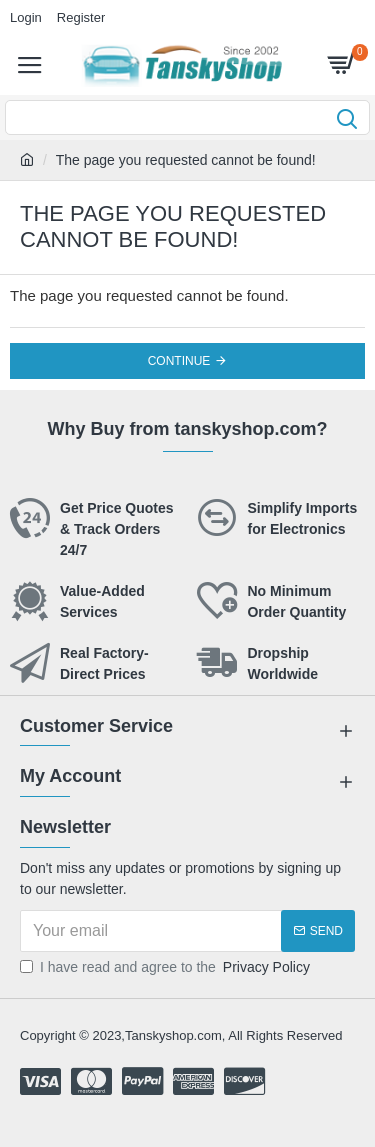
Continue (179, 361)
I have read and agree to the (166, 967)
